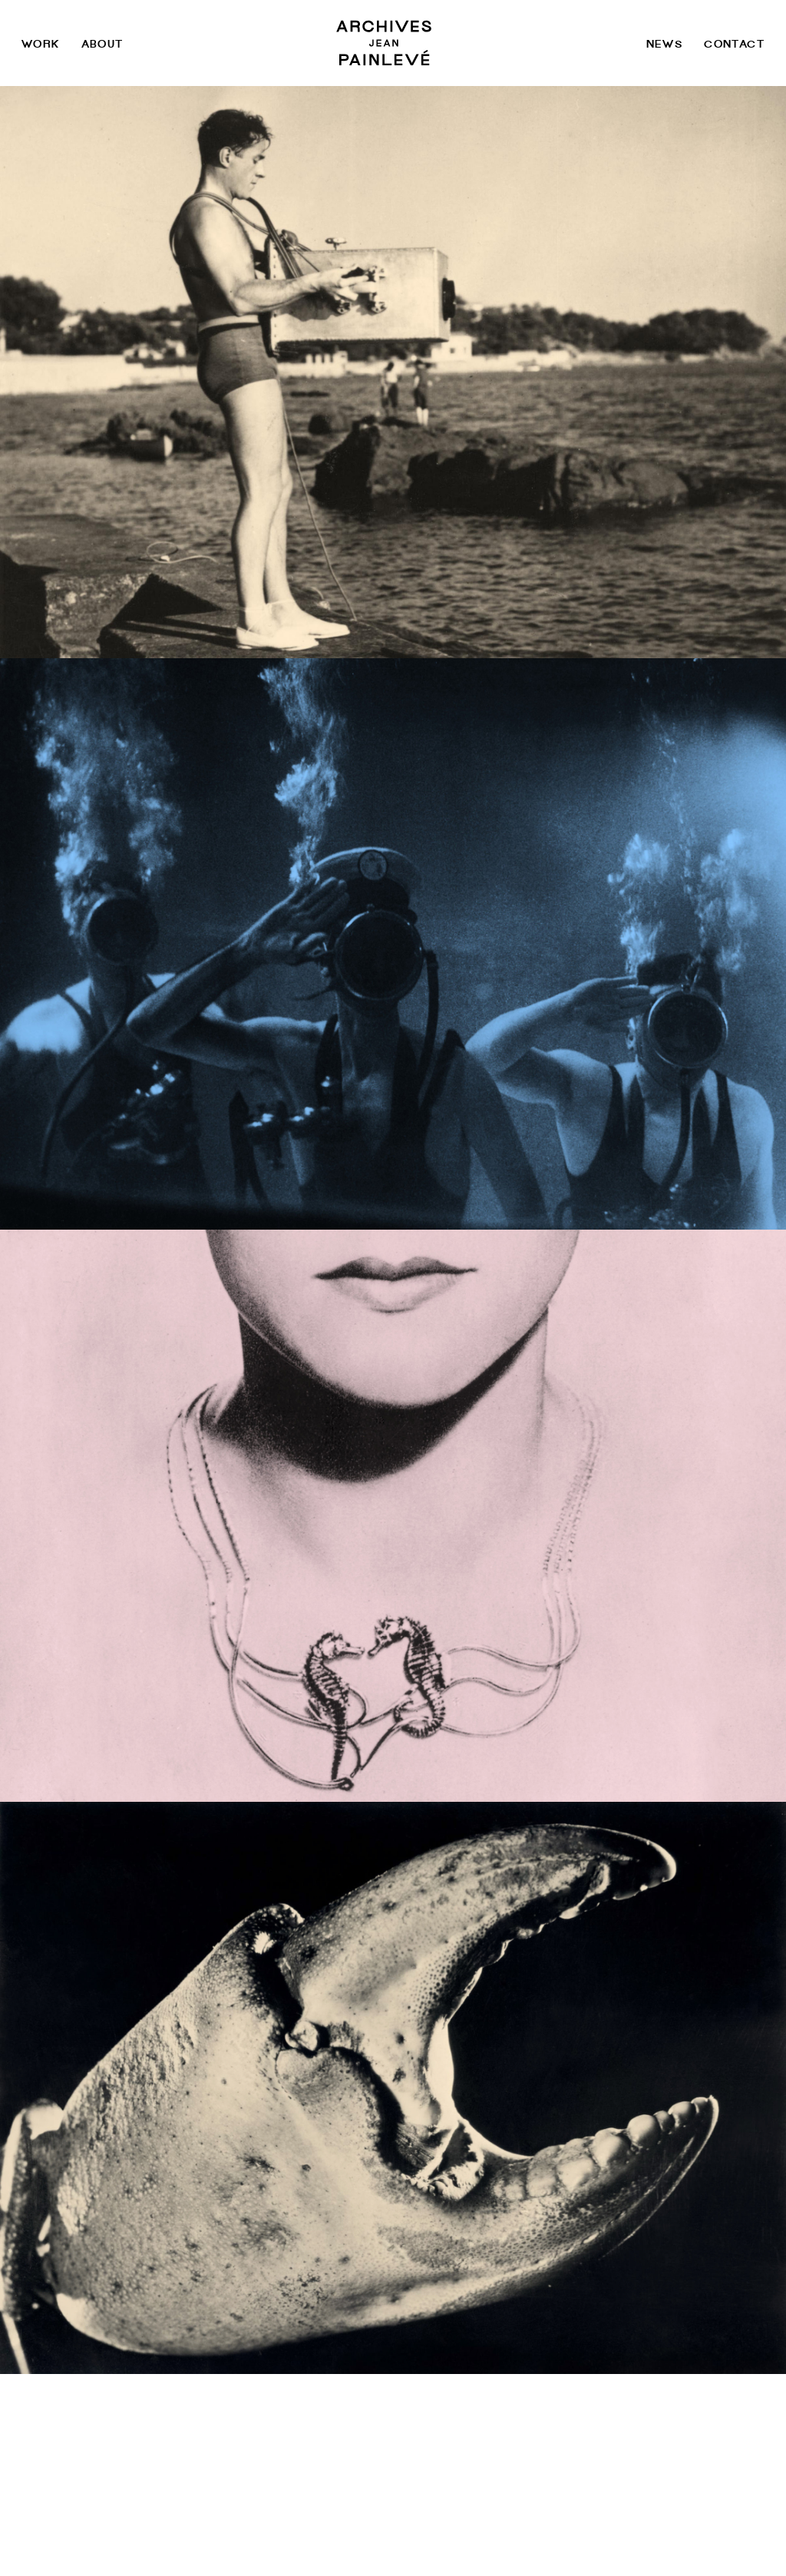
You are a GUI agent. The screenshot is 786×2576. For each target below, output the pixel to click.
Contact (734, 42)
